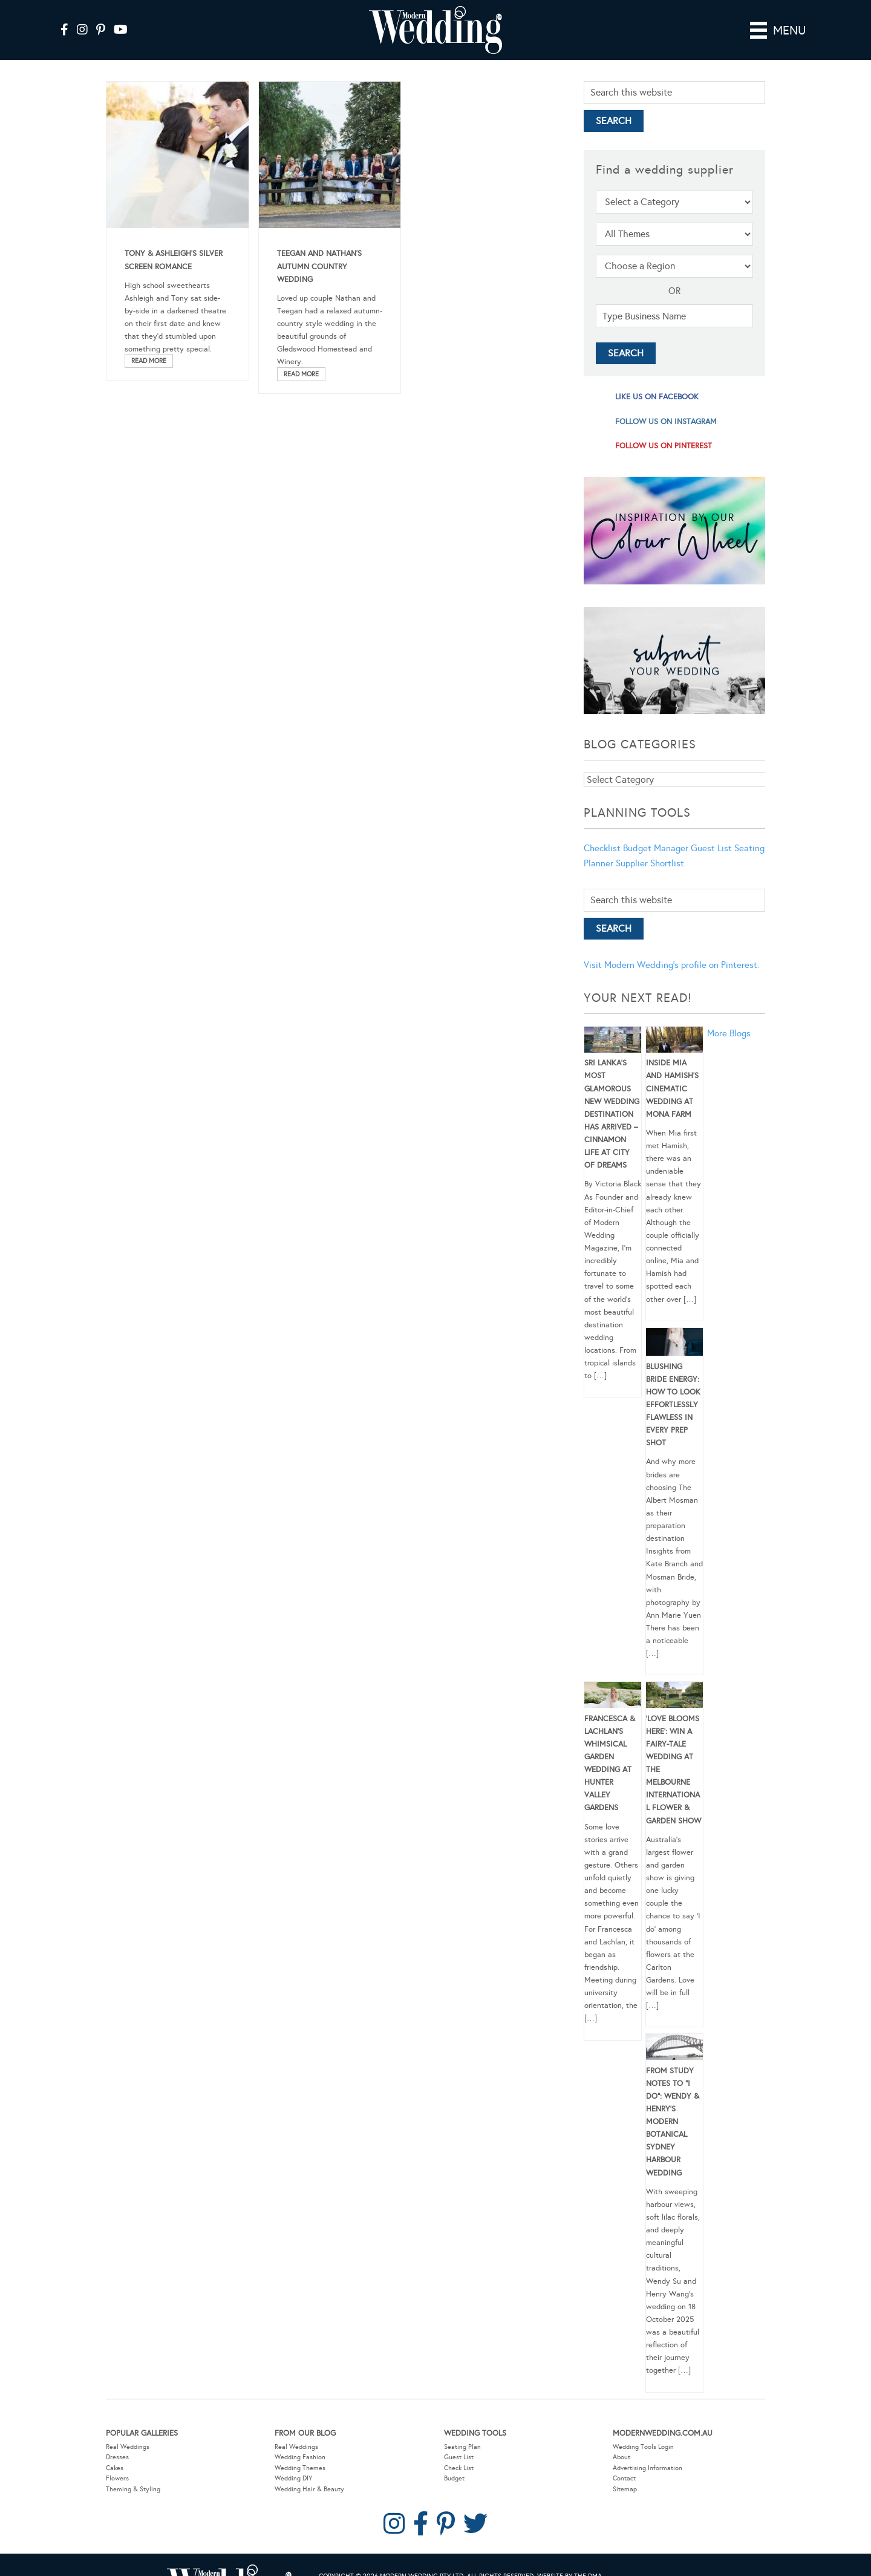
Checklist (602, 848)
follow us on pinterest (663, 446)
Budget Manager (655, 848)
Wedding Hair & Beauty (309, 2489)
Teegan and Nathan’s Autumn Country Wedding (319, 266)
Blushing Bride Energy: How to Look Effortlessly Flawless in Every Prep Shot (673, 1405)
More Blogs (729, 1033)
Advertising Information (647, 2468)
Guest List (711, 848)
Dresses (117, 2457)
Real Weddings (127, 2447)
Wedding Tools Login (643, 2447)
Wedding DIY (293, 2478)
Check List (459, 2468)
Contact (624, 2478)
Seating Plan (462, 2447)
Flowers (117, 2478)
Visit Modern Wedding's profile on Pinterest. (671, 964)
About (621, 2457)
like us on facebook (657, 397)
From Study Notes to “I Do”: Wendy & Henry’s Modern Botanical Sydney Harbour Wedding (672, 2122)
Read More (148, 361)
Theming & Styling (133, 2489)
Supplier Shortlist (650, 863)
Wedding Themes (300, 2468)
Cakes (114, 2468)
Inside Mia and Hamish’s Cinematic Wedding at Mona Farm (672, 1088)
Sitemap (625, 2489)
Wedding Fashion (300, 2457)
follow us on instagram (666, 422)
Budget (454, 2478)
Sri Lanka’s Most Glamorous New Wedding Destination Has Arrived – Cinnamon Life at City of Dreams (611, 1114)
